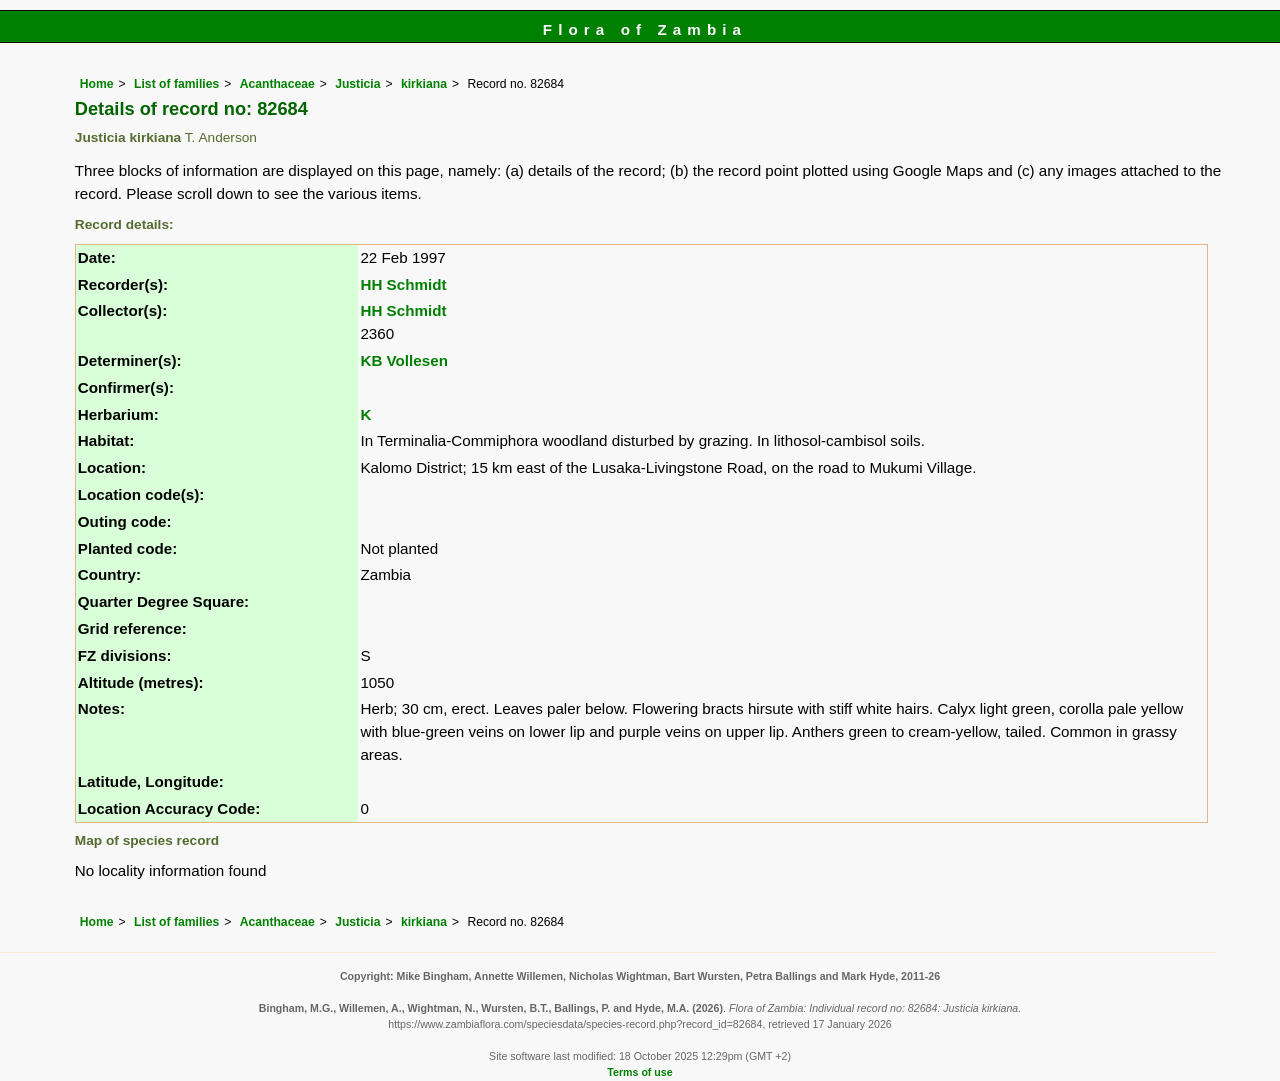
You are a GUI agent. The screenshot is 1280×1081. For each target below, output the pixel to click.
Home (97, 84)
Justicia (357, 84)
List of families (176, 84)
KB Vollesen (404, 360)
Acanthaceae (277, 84)
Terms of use (639, 1072)
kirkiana (424, 84)
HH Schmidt (403, 284)
